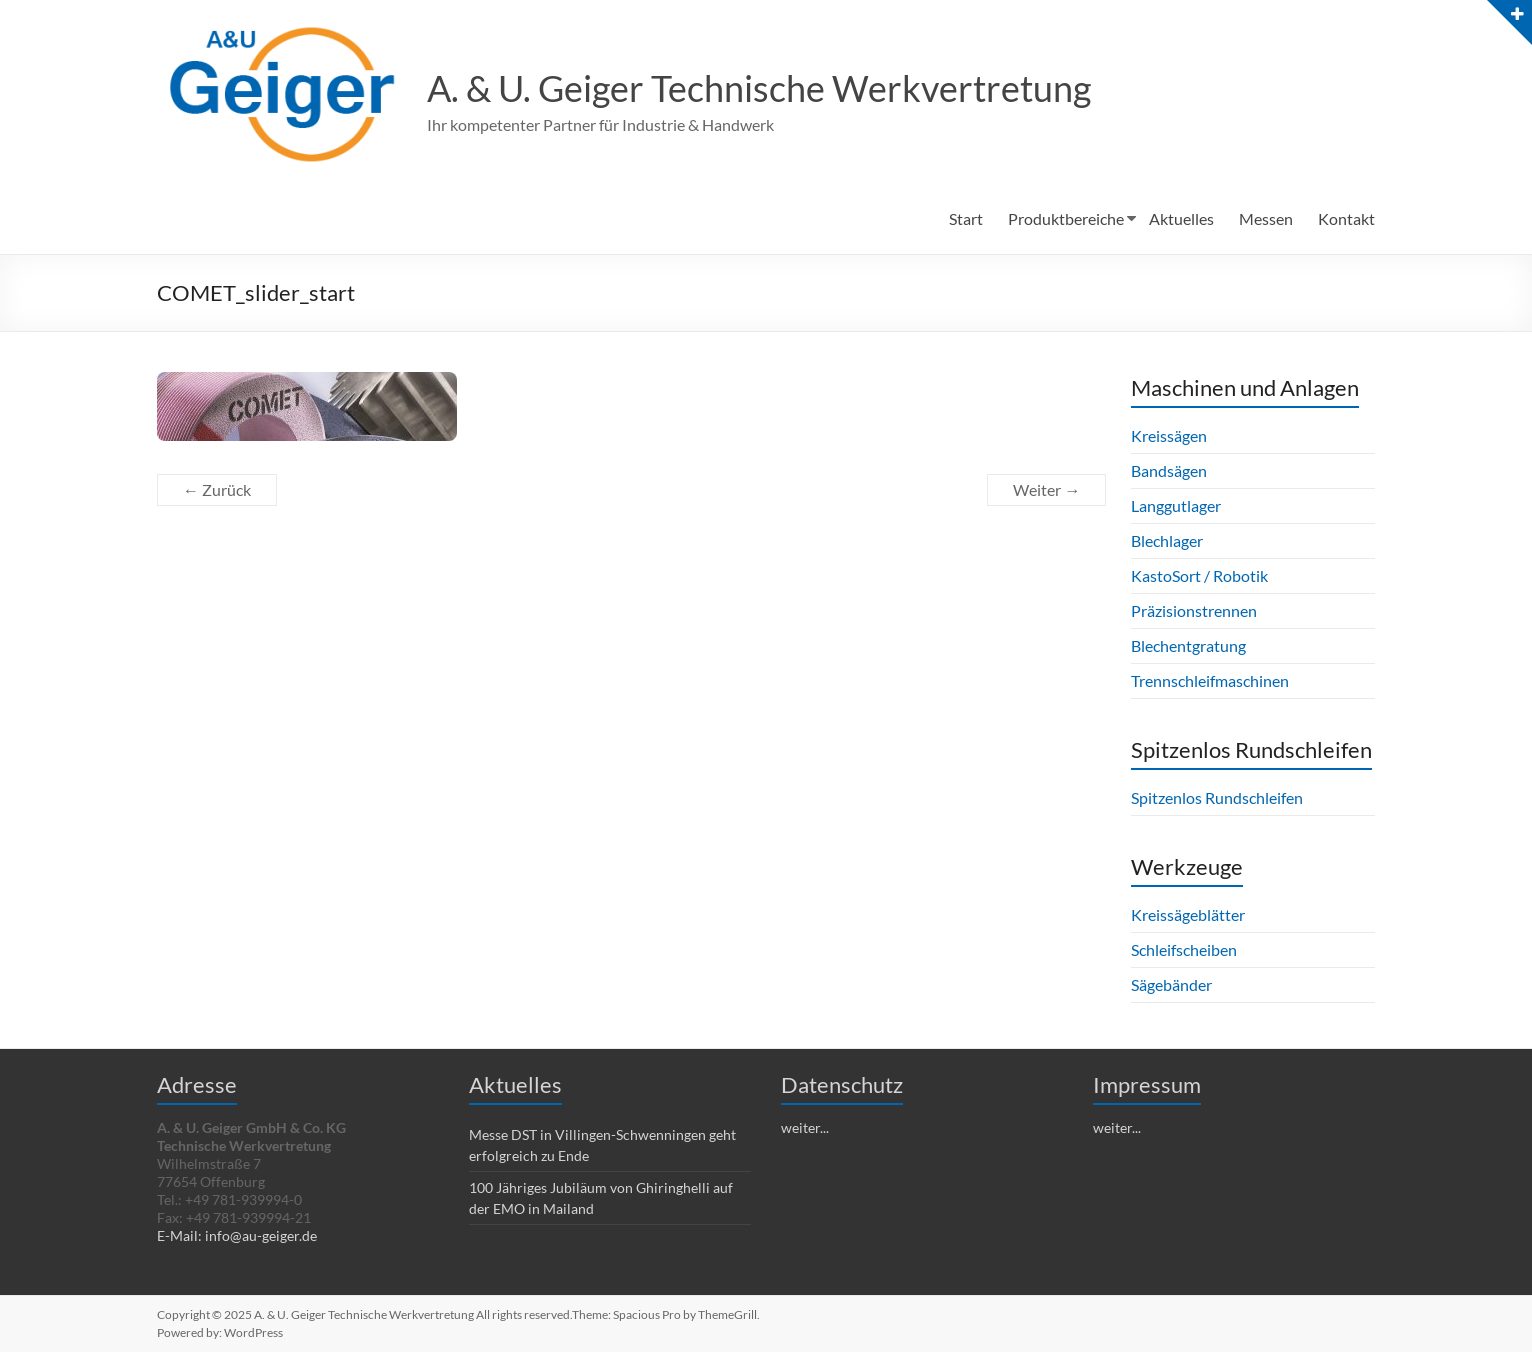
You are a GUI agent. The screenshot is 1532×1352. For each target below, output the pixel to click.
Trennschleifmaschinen (1210, 680)
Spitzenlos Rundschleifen (1217, 797)
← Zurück (217, 489)
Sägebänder (1171, 984)
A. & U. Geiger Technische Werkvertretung (759, 88)
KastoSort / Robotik (1199, 575)
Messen (1266, 218)
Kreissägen (1169, 435)
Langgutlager (1176, 505)
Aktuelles (1181, 218)
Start (966, 218)
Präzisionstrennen (1194, 610)
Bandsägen (1169, 470)
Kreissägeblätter (1188, 914)
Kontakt (1346, 218)
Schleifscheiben (1184, 949)
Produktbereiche (1066, 218)
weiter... (805, 1127)
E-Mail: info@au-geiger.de (237, 1235)
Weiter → (1046, 489)
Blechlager (1167, 540)
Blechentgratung (1188, 645)
